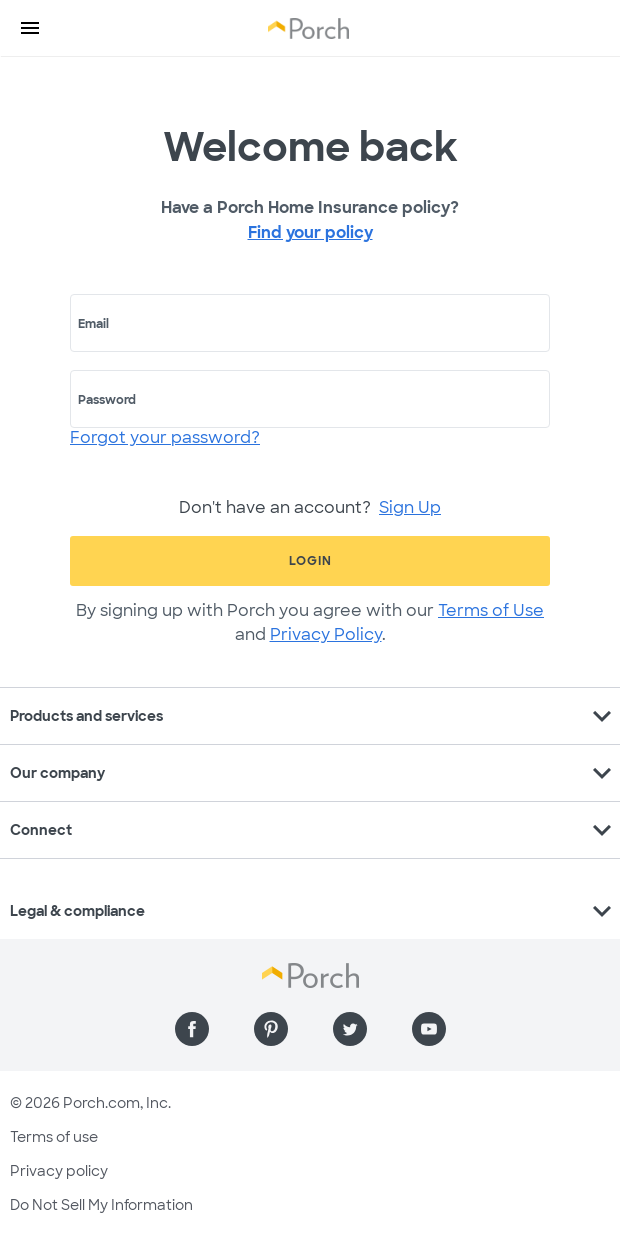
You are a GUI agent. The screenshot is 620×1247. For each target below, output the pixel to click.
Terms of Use (491, 610)
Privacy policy (59, 1171)
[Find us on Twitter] (350, 1029)
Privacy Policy (326, 634)
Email (93, 324)
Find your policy (310, 232)
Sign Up (410, 507)
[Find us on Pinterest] (271, 1029)
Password (107, 400)
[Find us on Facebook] (192, 1029)
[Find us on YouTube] (429, 1029)
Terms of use (54, 1137)
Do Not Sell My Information (101, 1205)
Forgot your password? (165, 437)
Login (310, 561)
